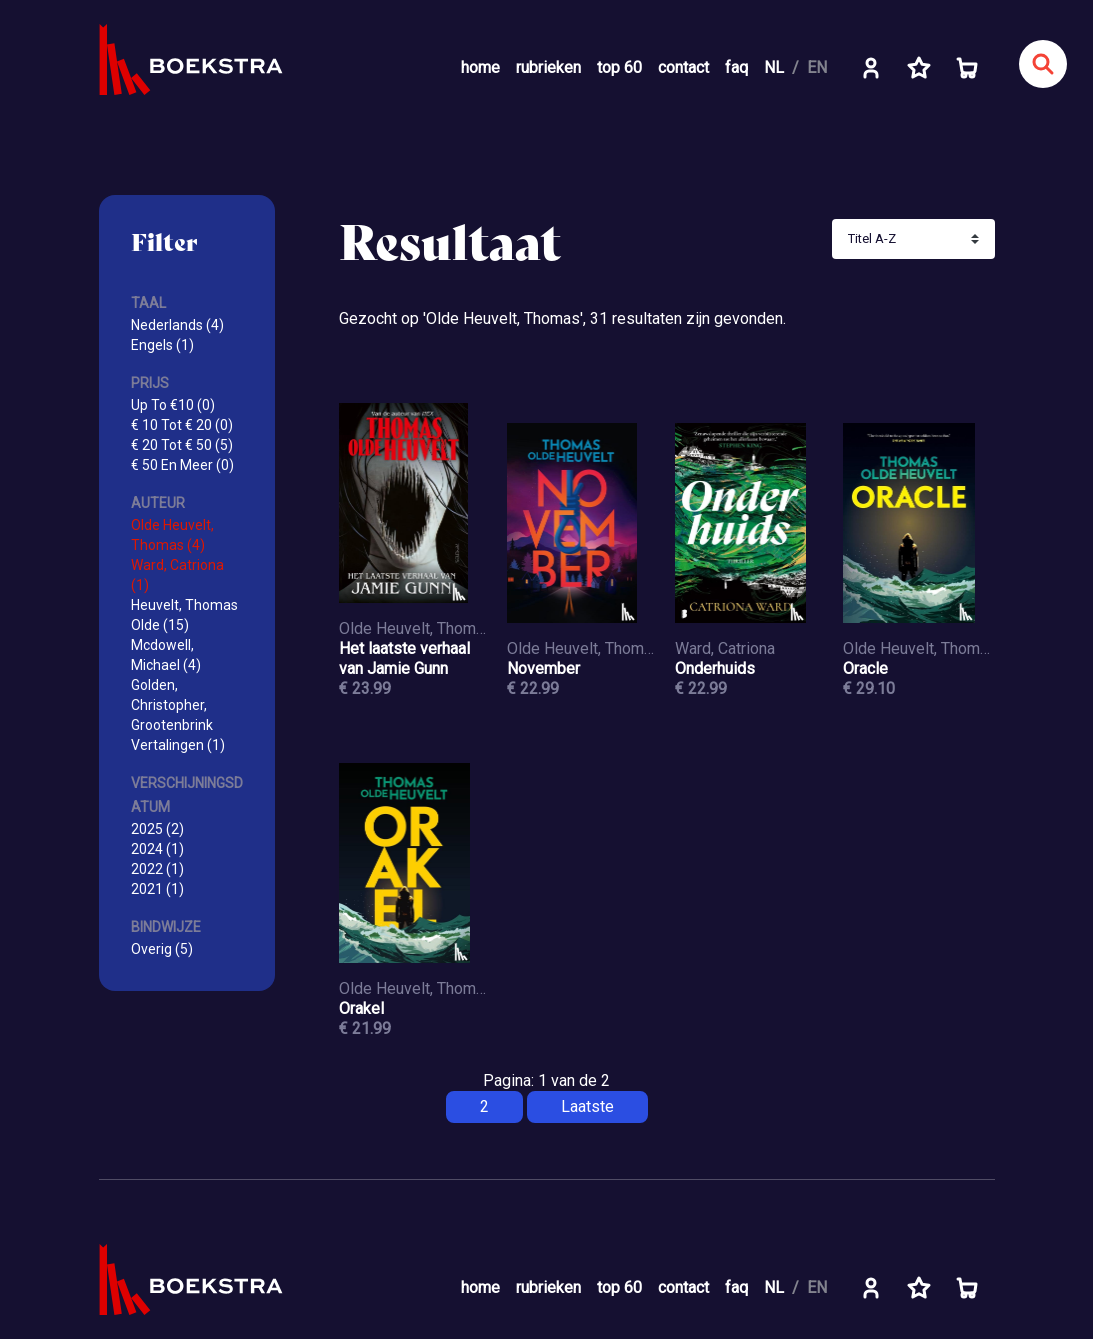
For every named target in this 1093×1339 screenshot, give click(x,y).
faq (736, 67)
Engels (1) (162, 345)
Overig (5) (162, 949)
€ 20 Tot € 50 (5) (182, 445)
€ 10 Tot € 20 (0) (182, 425)
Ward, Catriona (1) (177, 575)
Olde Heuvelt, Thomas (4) (172, 535)
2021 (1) (157, 889)
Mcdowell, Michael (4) (166, 655)
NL (774, 67)
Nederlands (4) (177, 325)
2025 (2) (157, 829)
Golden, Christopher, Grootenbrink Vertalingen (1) (178, 715)
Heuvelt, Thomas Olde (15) (184, 615)
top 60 (619, 67)
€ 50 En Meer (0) (182, 465)
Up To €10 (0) (173, 405)
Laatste (587, 1106)
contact (683, 67)
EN (817, 67)
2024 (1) (157, 849)
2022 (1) (157, 869)
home (480, 67)
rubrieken (548, 67)
